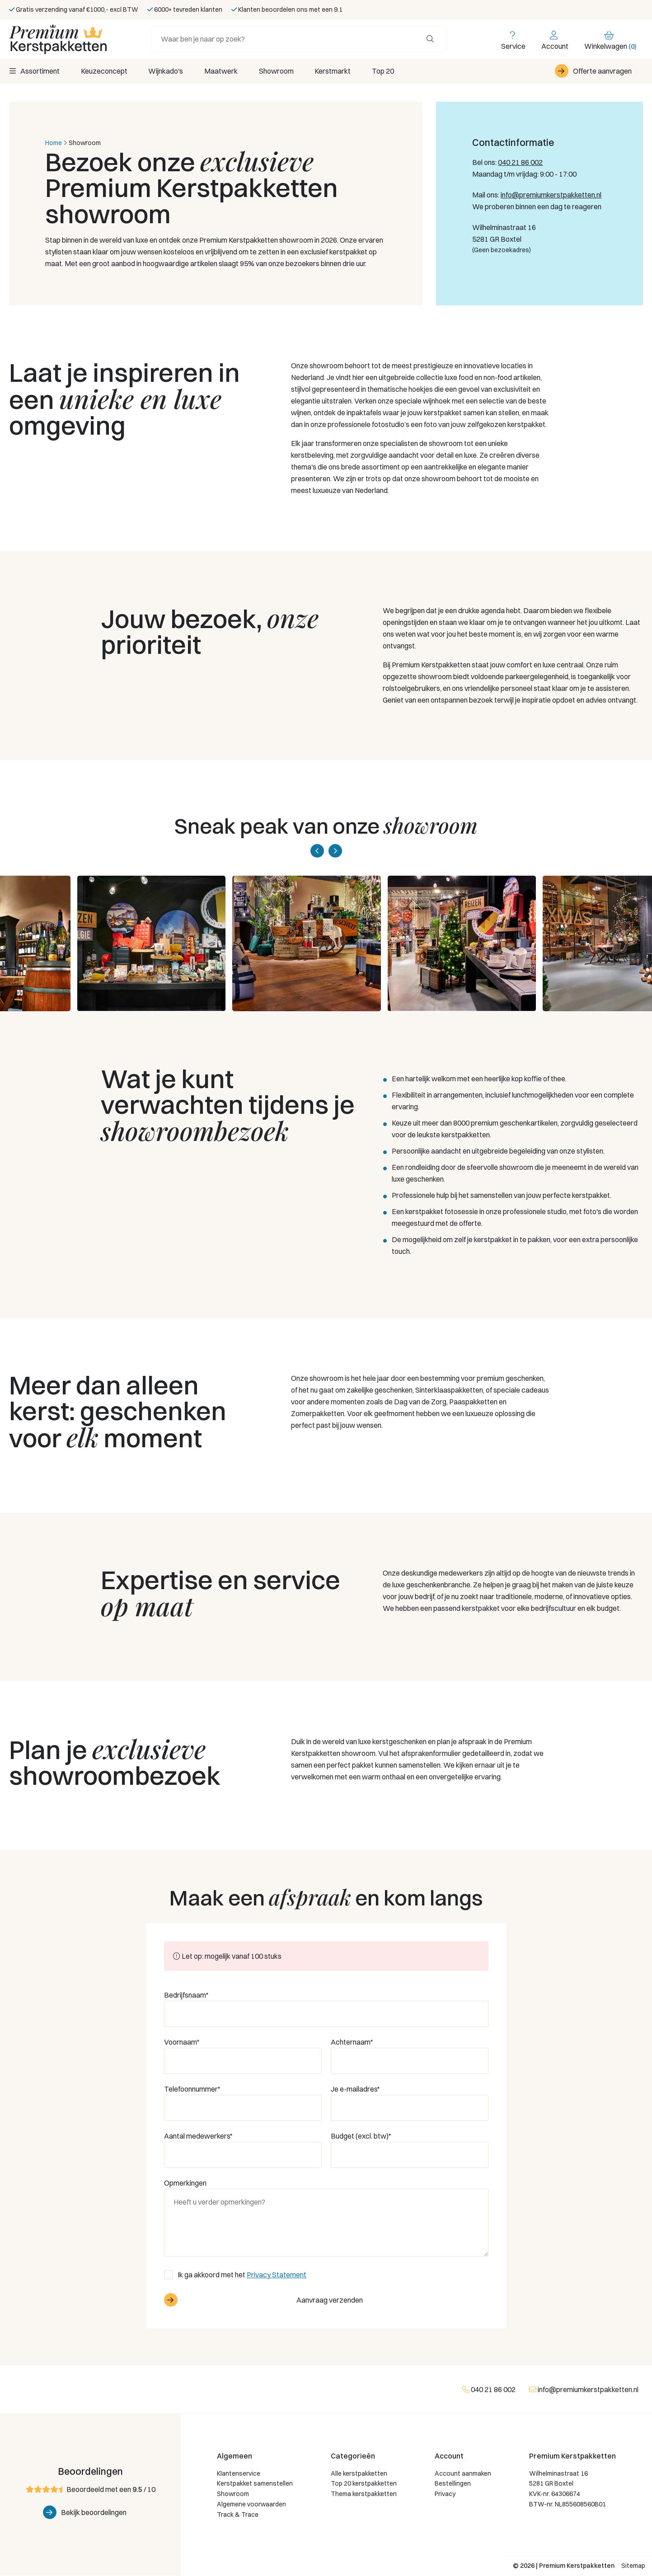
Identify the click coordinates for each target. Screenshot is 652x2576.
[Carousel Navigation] (326, 851)
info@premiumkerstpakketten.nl (551, 195)
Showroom (281, 71)
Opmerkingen (185, 2183)
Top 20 (391, 71)
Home (53, 143)
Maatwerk (225, 71)
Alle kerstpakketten (359, 2474)
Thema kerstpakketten (364, 2494)
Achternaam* (352, 2042)
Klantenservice (238, 2474)
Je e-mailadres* (355, 2089)
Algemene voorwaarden (251, 2505)
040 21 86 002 (520, 162)
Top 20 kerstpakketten (364, 2484)
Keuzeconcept (105, 71)
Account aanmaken (463, 2474)
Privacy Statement (276, 2275)
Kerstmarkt (340, 71)
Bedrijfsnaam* (186, 1995)
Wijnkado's (168, 71)
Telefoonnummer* (192, 2089)
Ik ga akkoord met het (242, 2275)
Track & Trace (237, 2515)
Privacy (445, 2494)
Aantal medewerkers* (198, 2136)
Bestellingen (453, 2484)
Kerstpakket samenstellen (255, 2484)
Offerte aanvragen (602, 71)
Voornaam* (182, 2042)
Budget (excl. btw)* (361, 2136)
